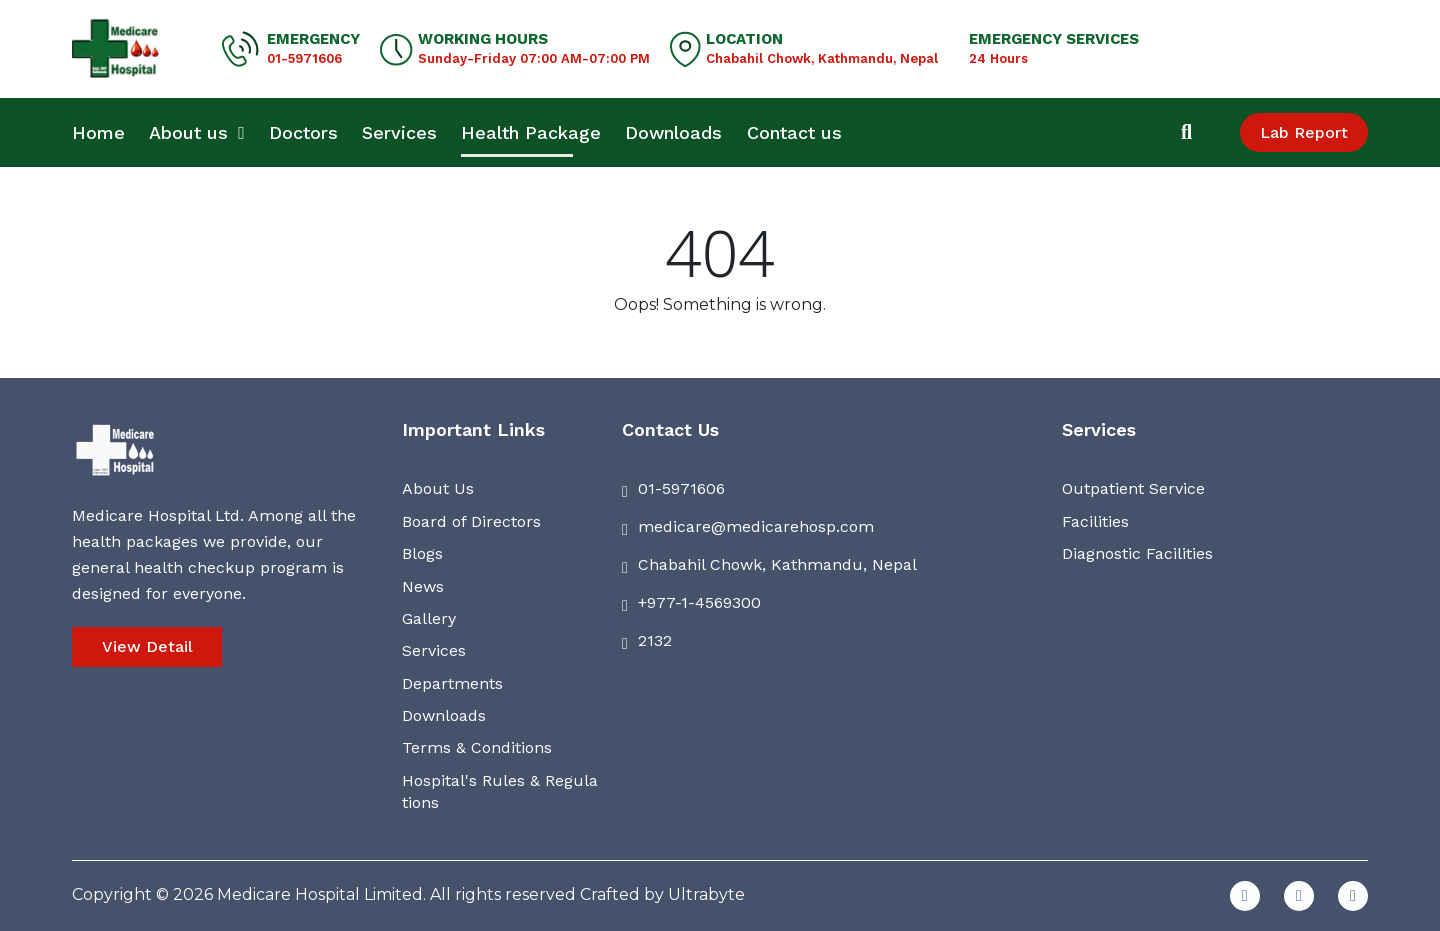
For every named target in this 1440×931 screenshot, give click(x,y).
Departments (452, 683)
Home (98, 132)
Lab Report (1304, 132)
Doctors (303, 132)
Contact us (794, 132)
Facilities (1095, 521)
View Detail (147, 646)
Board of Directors (471, 521)
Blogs (422, 553)
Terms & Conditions (477, 747)
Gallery (429, 618)
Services (399, 132)
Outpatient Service (1133, 488)
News (423, 586)
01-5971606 (304, 58)
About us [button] (197, 132)
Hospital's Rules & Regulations (500, 791)
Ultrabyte (706, 894)
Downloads (673, 132)
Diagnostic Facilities (1137, 553)
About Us (438, 488)
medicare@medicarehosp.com (756, 526)
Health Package (531, 132)
